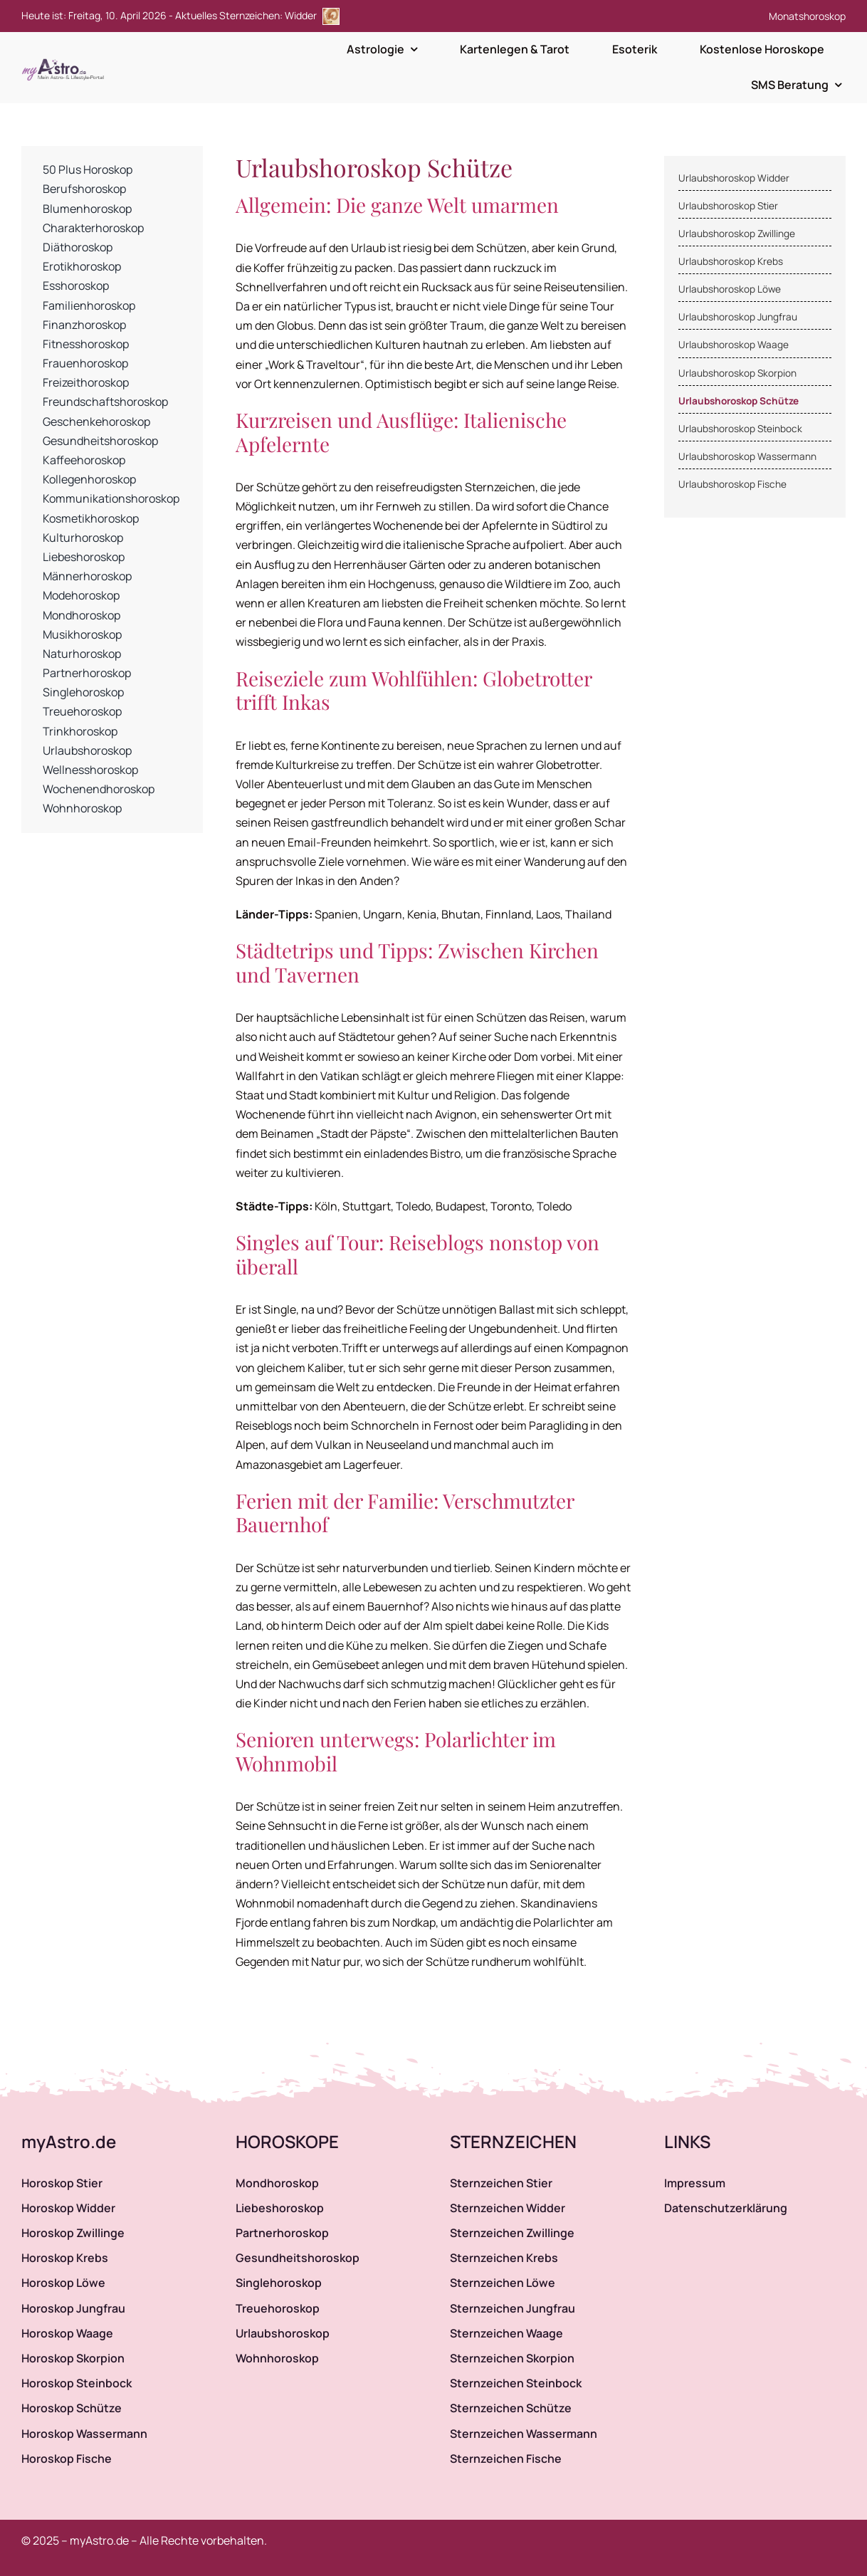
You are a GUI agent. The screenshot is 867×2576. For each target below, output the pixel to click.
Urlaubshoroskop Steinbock (740, 428)
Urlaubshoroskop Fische (732, 484)
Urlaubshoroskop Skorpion (737, 373)
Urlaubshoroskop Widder (733, 178)
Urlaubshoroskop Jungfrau (737, 316)
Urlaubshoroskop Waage (733, 344)
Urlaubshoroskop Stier (728, 205)
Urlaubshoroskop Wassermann (747, 456)
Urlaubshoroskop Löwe (729, 289)
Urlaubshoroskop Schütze (738, 400)
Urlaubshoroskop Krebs (730, 261)
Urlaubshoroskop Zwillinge (736, 233)
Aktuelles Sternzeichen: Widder (257, 15)
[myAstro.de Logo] (65, 59)
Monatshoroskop (807, 16)
